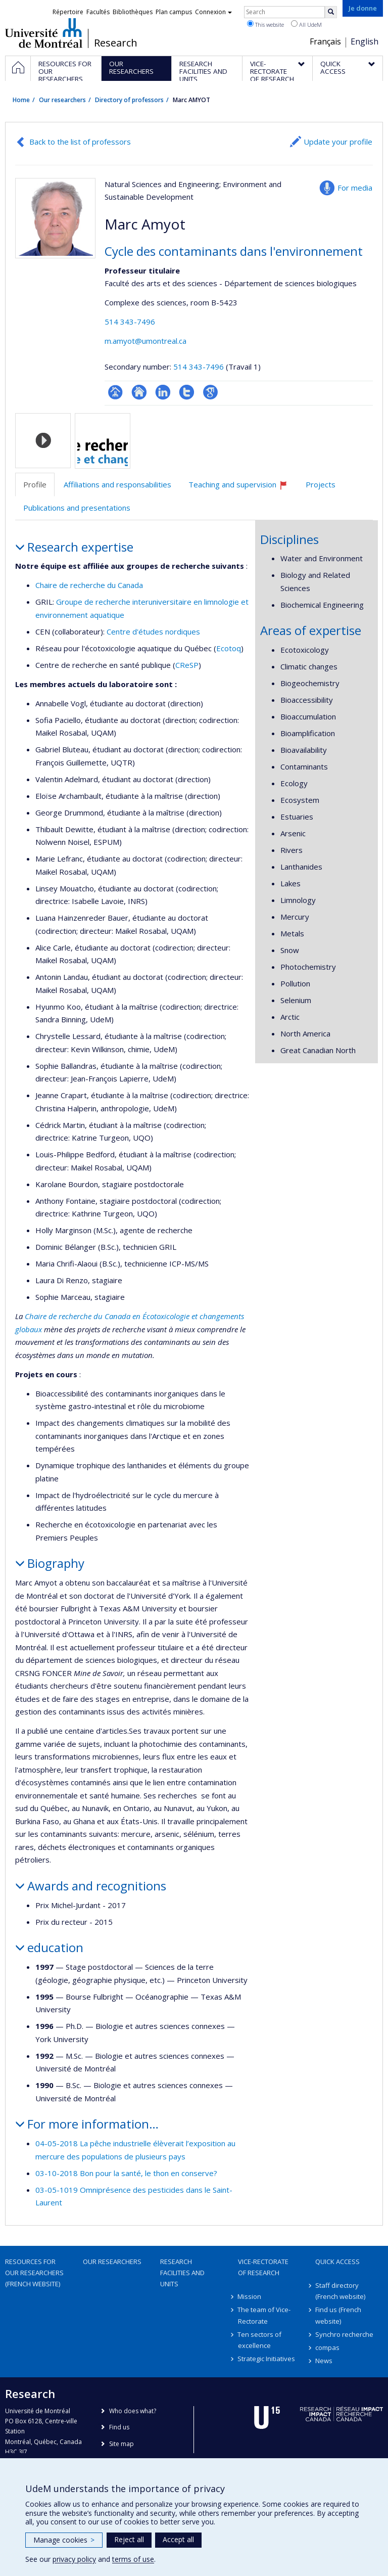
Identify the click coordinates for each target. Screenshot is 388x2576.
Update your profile (338, 142)
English (364, 41)
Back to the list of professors (80, 142)
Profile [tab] (34, 484)
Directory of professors (129, 100)
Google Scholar (210, 392)
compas (327, 2347)
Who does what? (132, 2411)
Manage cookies (63, 2540)
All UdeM (306, 24)
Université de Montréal (43, 33)
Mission (250, 2296)
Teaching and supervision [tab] (242, 488)
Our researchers (62, 100)
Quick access (337, 2261)
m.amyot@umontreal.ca (145, 341)
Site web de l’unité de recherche (139, 392)
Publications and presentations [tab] (76, 508)
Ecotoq (228, 648)
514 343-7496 (130, 322)
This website (265, 24)
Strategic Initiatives (267, 2358)
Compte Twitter (187, 392)
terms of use (133, 2559)
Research (115, 43)
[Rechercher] (331, 12)
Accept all (178, 2539)
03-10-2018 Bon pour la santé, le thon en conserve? (126, 2173)
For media (354, 188)
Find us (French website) (338, 2315)
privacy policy (74, 2559)
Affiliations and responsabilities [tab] (117, 484)
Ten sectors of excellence (260, 2340)
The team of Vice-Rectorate (264, 2315)
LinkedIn (163, 392)
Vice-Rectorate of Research (263, 2267)
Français (325, 41)
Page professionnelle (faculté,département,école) (115, 392)
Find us (119, 2427)
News (323, 2360)
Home (21, 100)
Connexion (213, 12)
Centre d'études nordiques (153, 631)
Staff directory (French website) (340, 2291)
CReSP (187, 665)
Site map (121, 2443)
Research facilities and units (182, 2272)
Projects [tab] (320, 484)
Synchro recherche (344, 2334)
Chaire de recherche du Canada (89, 585)
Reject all (129, 2539)
